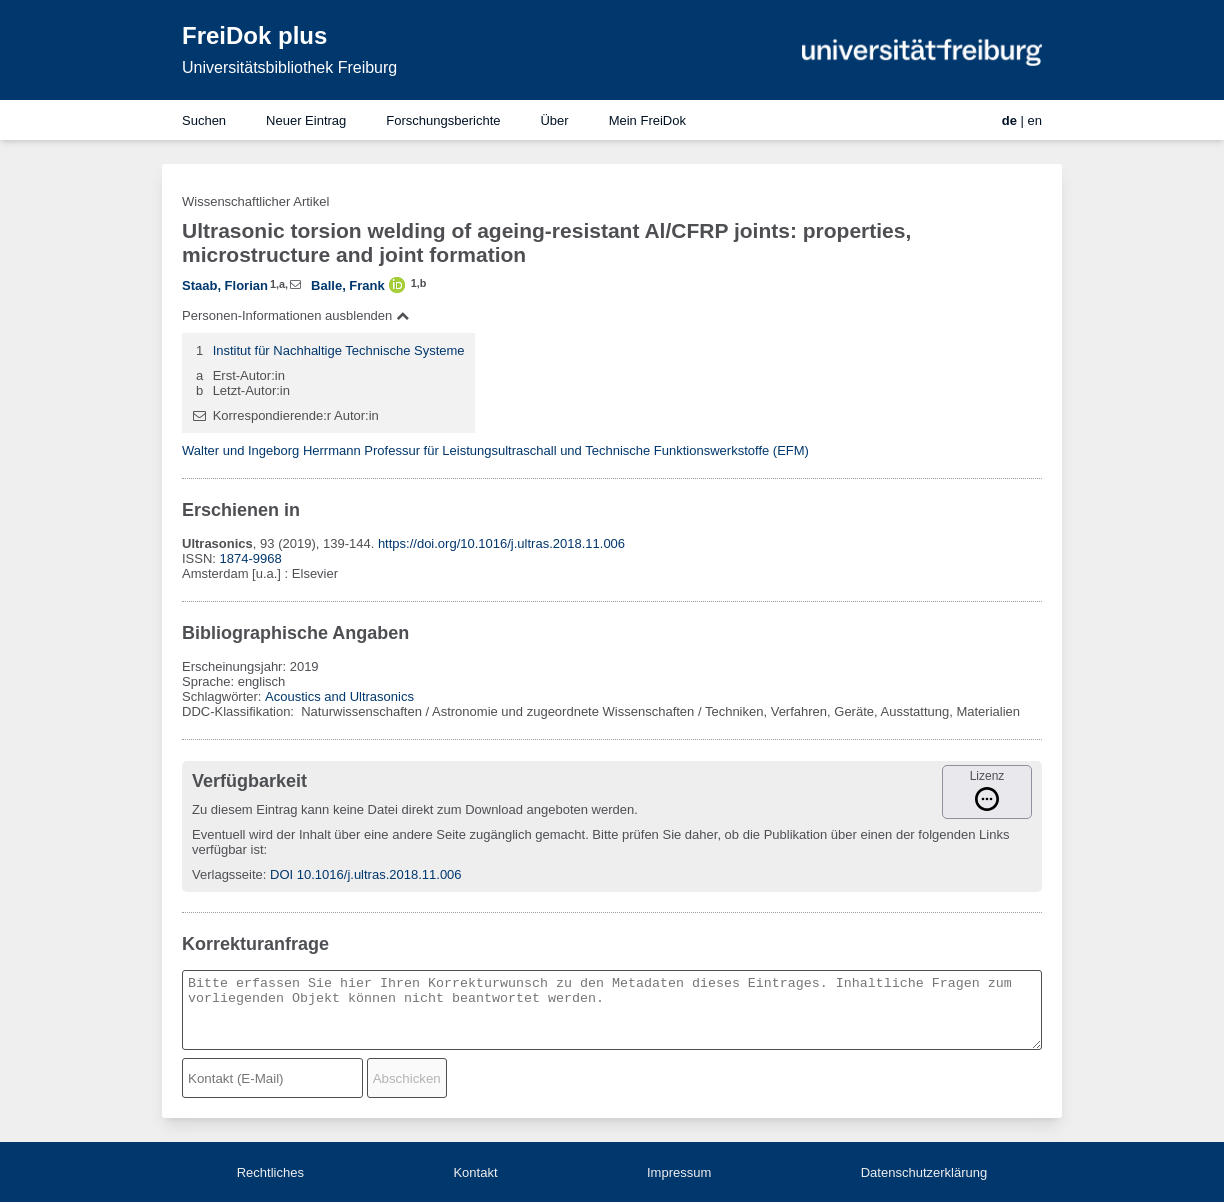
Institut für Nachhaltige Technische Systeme (339, 350)
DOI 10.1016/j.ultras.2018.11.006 (366, 874)
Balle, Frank (348, 285)
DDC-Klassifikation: (240, 711)
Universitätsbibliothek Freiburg (289, 67)
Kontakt (475, 1172)
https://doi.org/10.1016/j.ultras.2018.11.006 (501, 543)
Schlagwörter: (223, 696)
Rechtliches (270, 1172)
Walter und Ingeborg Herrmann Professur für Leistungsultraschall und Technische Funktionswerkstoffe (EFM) (495, 450)
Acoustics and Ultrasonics (339, 696)
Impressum (679, 1172)
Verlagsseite (227, 874)
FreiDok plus (254, 35)
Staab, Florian (225, 285)
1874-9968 (251, 558)
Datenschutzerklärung (924, 1172)
